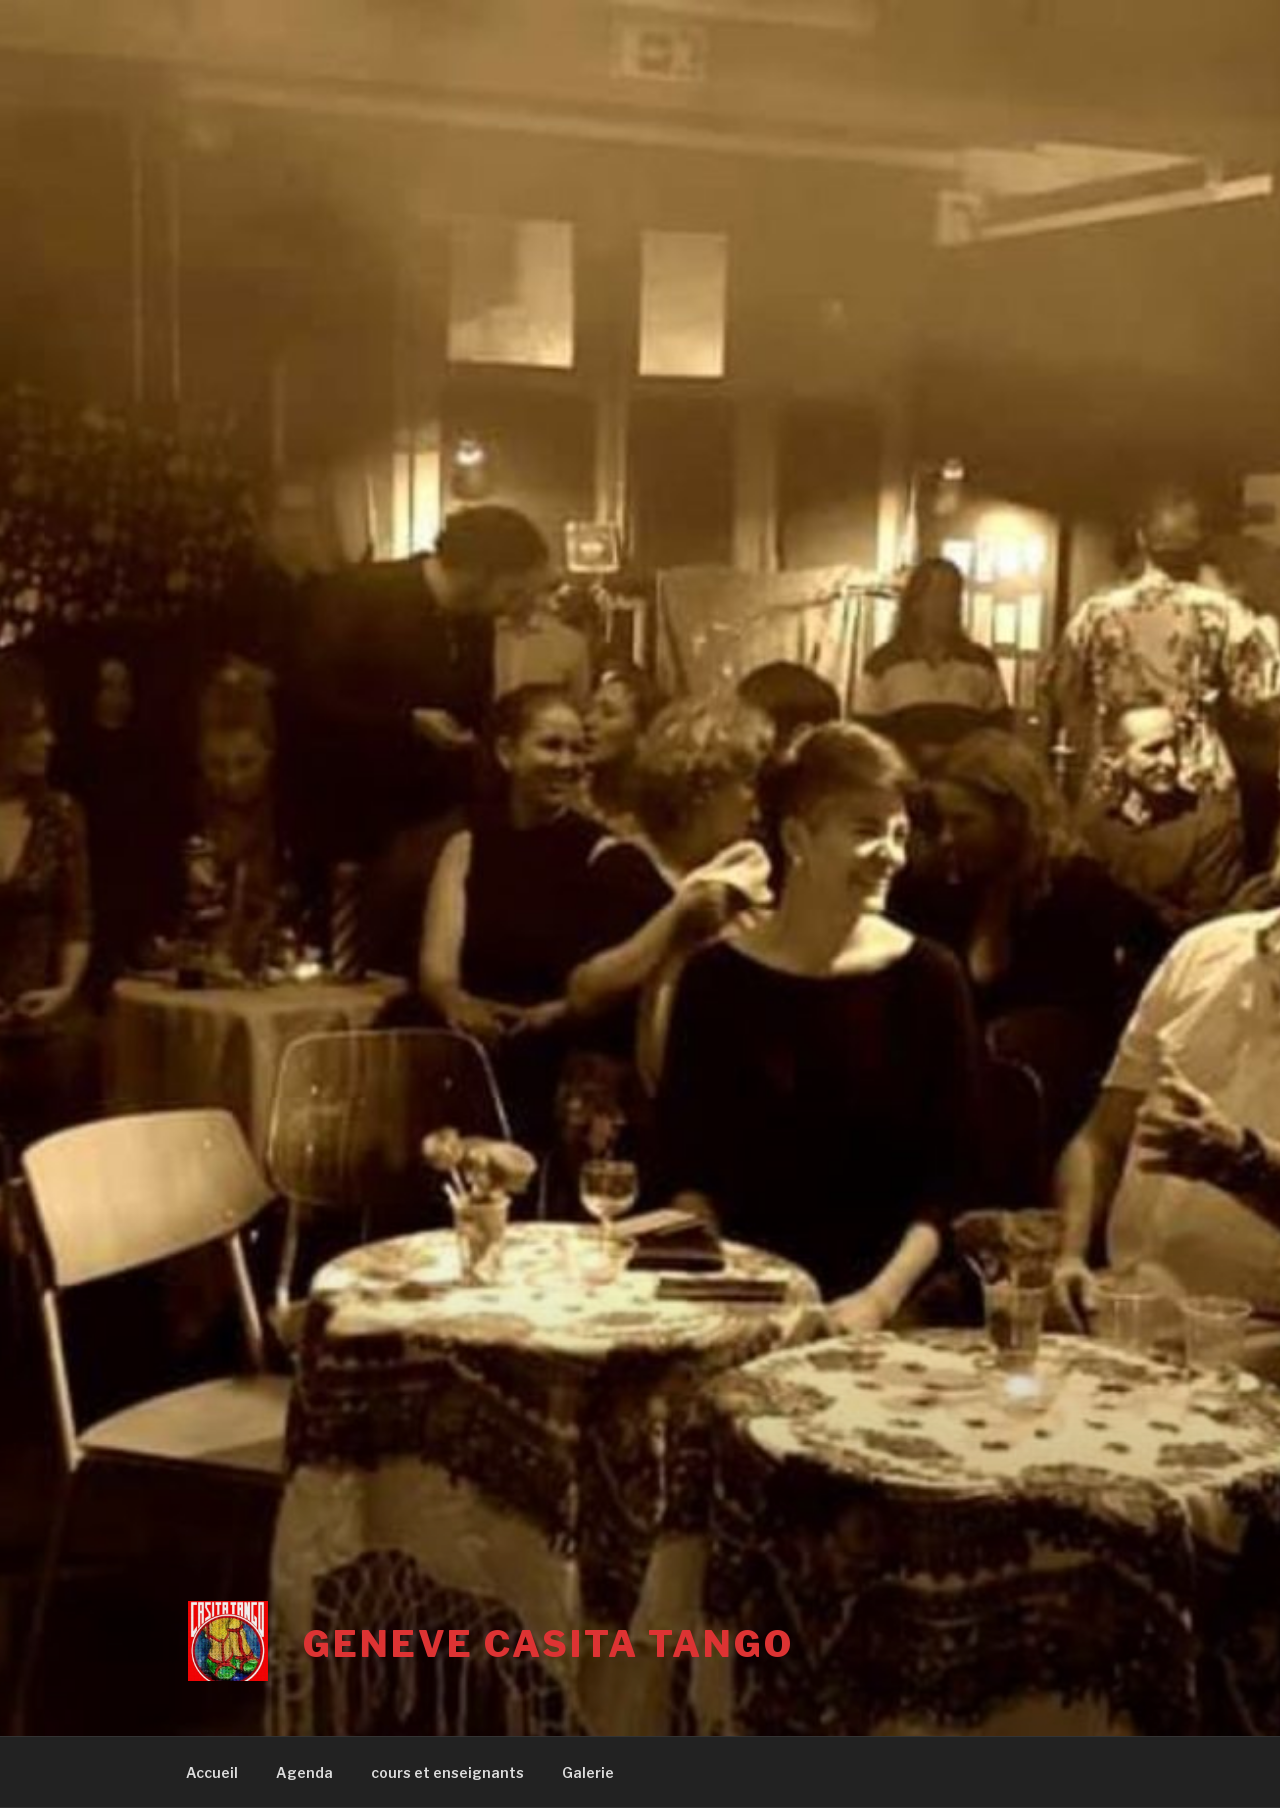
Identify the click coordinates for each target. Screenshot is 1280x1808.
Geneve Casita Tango (548, 1644)
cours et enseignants (447, 1772)
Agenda (304, 1772)
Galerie (588, 1772)
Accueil (212, 1772)
